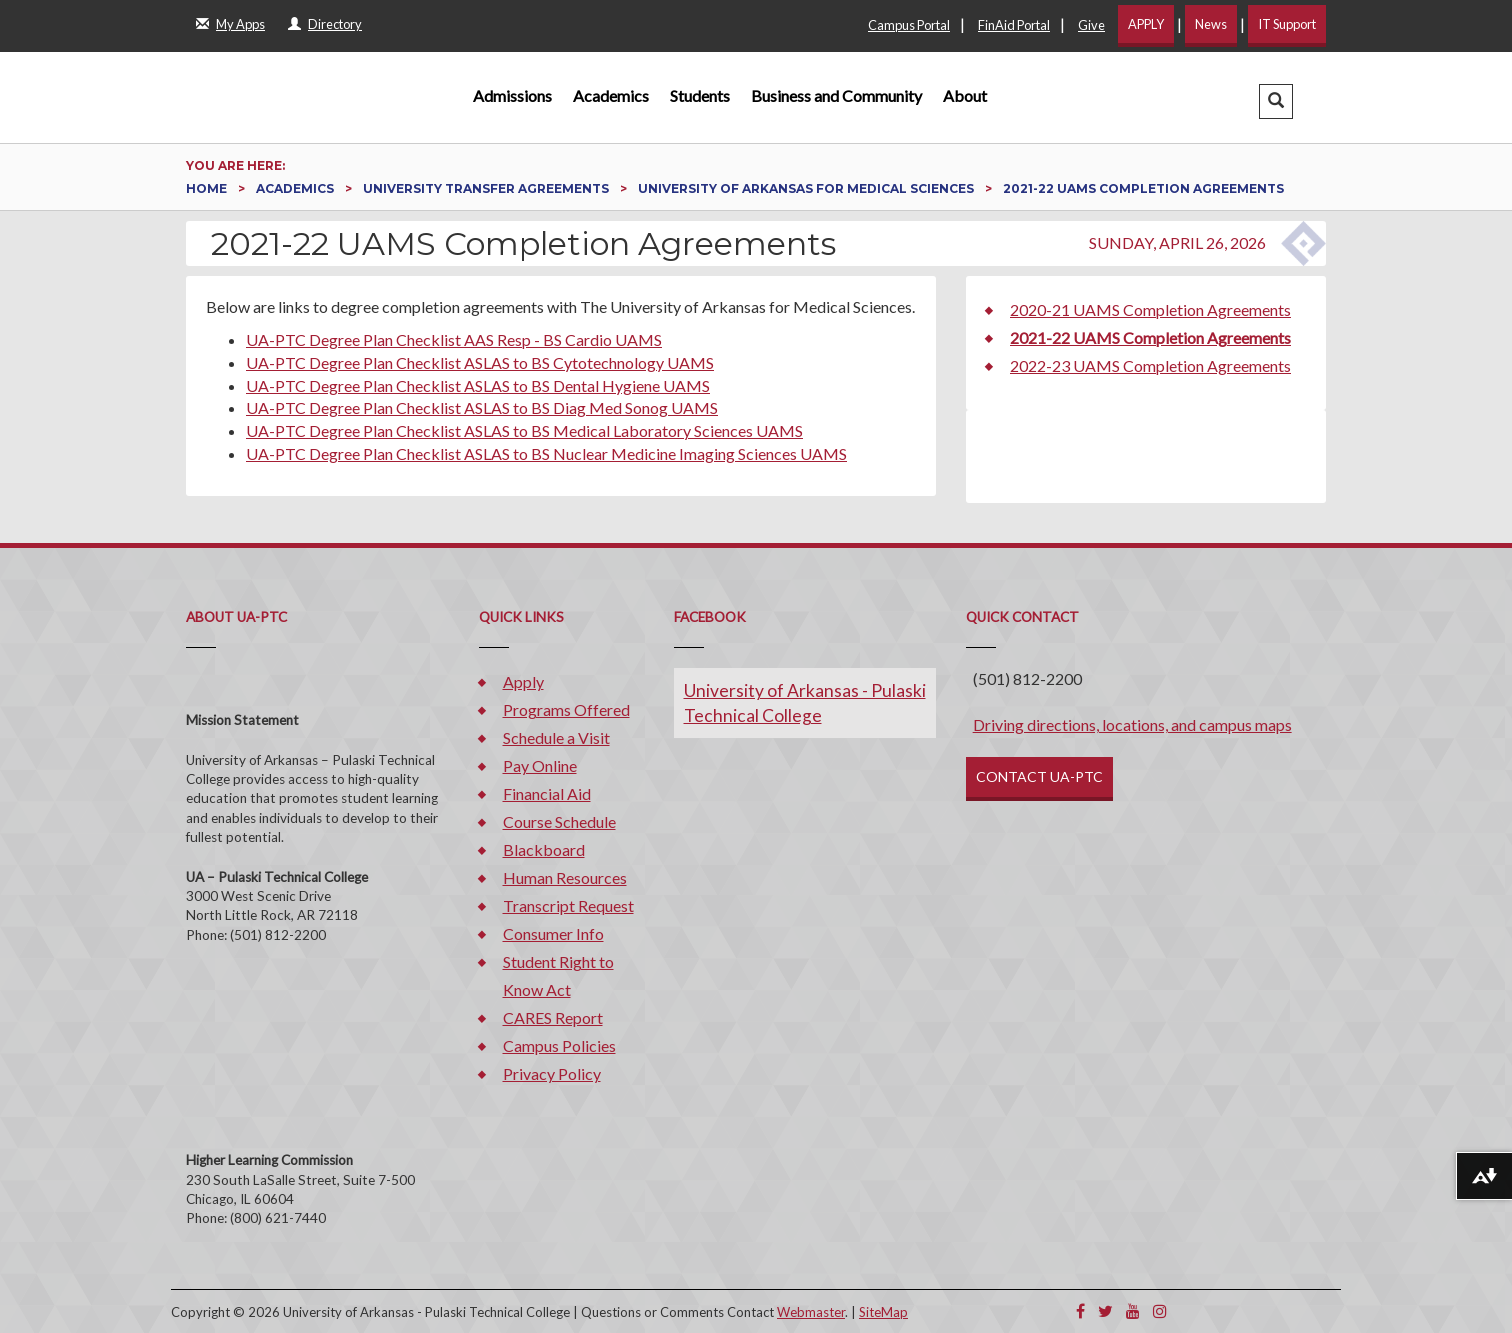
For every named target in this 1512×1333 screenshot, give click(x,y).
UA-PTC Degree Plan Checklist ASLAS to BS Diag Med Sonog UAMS (482, 407)
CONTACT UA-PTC (1039, 776)
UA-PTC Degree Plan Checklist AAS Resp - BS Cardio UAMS (454, 339)
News (1211, 24)
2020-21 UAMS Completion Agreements (1150, 309)
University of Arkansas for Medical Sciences (807, 188)
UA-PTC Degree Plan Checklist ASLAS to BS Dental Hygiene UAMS (478, 385)
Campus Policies (559, 1045)
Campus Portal (909, 25)
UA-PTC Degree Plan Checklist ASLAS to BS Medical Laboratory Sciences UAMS (524, 430)
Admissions (512, 95)
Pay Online (540, 765)
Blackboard (544, 849)
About (965, 95)
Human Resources (565, 877)
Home (208, 188)
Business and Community (836, 95)
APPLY (1146, 24)
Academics (611, 95)
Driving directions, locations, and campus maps (1132, 724)
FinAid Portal (1014, 25)
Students (700, 95)
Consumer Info (553, 933)
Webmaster (811, 1312)
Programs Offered (566, 709)
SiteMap (883, 1312)
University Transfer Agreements (487, 188)
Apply (523, 681)
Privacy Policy (552, 1073)
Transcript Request (568, 905)
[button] (1276, 101)
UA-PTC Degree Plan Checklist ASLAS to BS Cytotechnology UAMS (480, 362)
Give (1091, 25)
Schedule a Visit (556, 737)
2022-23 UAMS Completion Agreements (1150, 365)
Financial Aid (547, 793)
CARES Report (553, 1017)
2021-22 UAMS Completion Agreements (1150, 337)
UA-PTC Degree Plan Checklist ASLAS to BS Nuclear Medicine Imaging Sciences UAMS (546, 453)
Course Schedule (559, 821)
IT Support (1287, 24)
